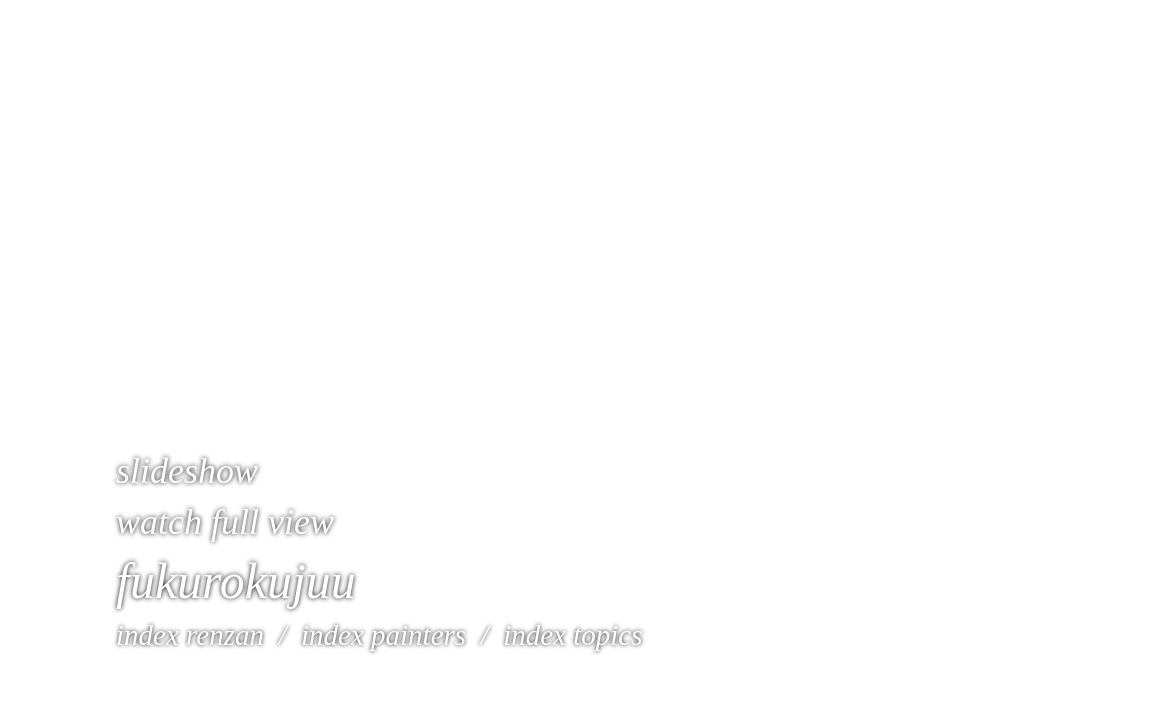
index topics (572, 635)
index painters (380, 635)
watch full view (225, 522)
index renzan (190, 635)
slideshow (187, 471)
